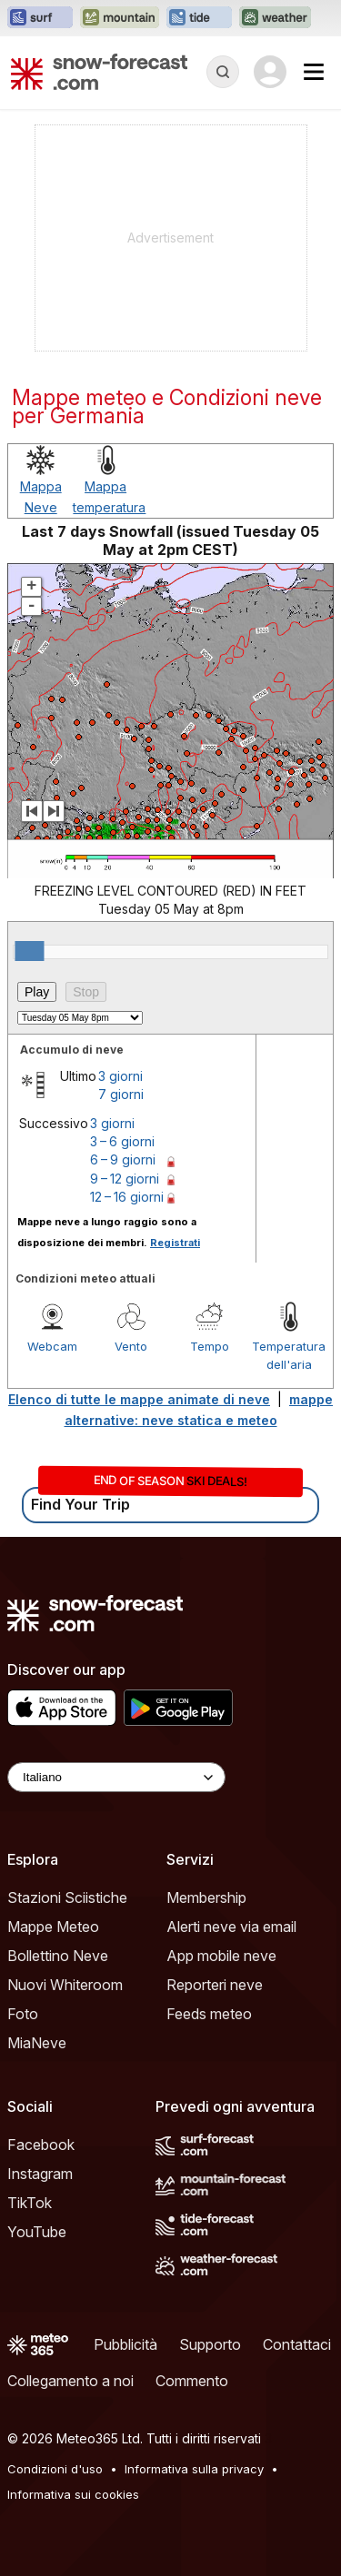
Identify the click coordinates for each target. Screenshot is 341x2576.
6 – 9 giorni (122, 1159)
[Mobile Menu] (313, 71)
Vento (131, 1346)
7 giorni (121, 1094)
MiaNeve (36, 2043)
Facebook (41, 2144)
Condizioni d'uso (55, 2469)
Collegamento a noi (70, 2381)
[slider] (29, 951)
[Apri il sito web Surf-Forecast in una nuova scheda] (40, 18)
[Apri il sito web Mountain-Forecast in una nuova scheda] (119, 18)
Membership (206, 1897)
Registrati (175, 1242)
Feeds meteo (209, 2014)
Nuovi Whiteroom (65, 1985)
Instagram (40, 2174)
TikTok (29, 2203)
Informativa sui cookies (73, 2494)
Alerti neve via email (231, 1926)
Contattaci (297, 2344)
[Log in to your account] (270, 71)
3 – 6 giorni (122, 1141)
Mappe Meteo (53, 1926)
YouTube (36, 2232)
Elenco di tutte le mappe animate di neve (139, 1399)
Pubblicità (125, 2344)
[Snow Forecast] (99, 72)
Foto (22, 2014)
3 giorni (120, 1076)
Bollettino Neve (57, 1956)
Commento (191, 2381)
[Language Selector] (116, 1777)
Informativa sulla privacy (194, 2469)
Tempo (209, 1346)
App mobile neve (221, 1956)
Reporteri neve (214, 1985)
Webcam (52, 1346)
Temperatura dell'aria (289, 1355)
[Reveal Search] (222, 71)
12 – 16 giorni (127, 1196)
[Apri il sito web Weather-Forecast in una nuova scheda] (275, 18)
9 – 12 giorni (124, 1178)
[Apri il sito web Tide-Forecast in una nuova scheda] (199, 18)
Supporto (210, 2344)
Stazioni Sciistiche (67, 1897)
